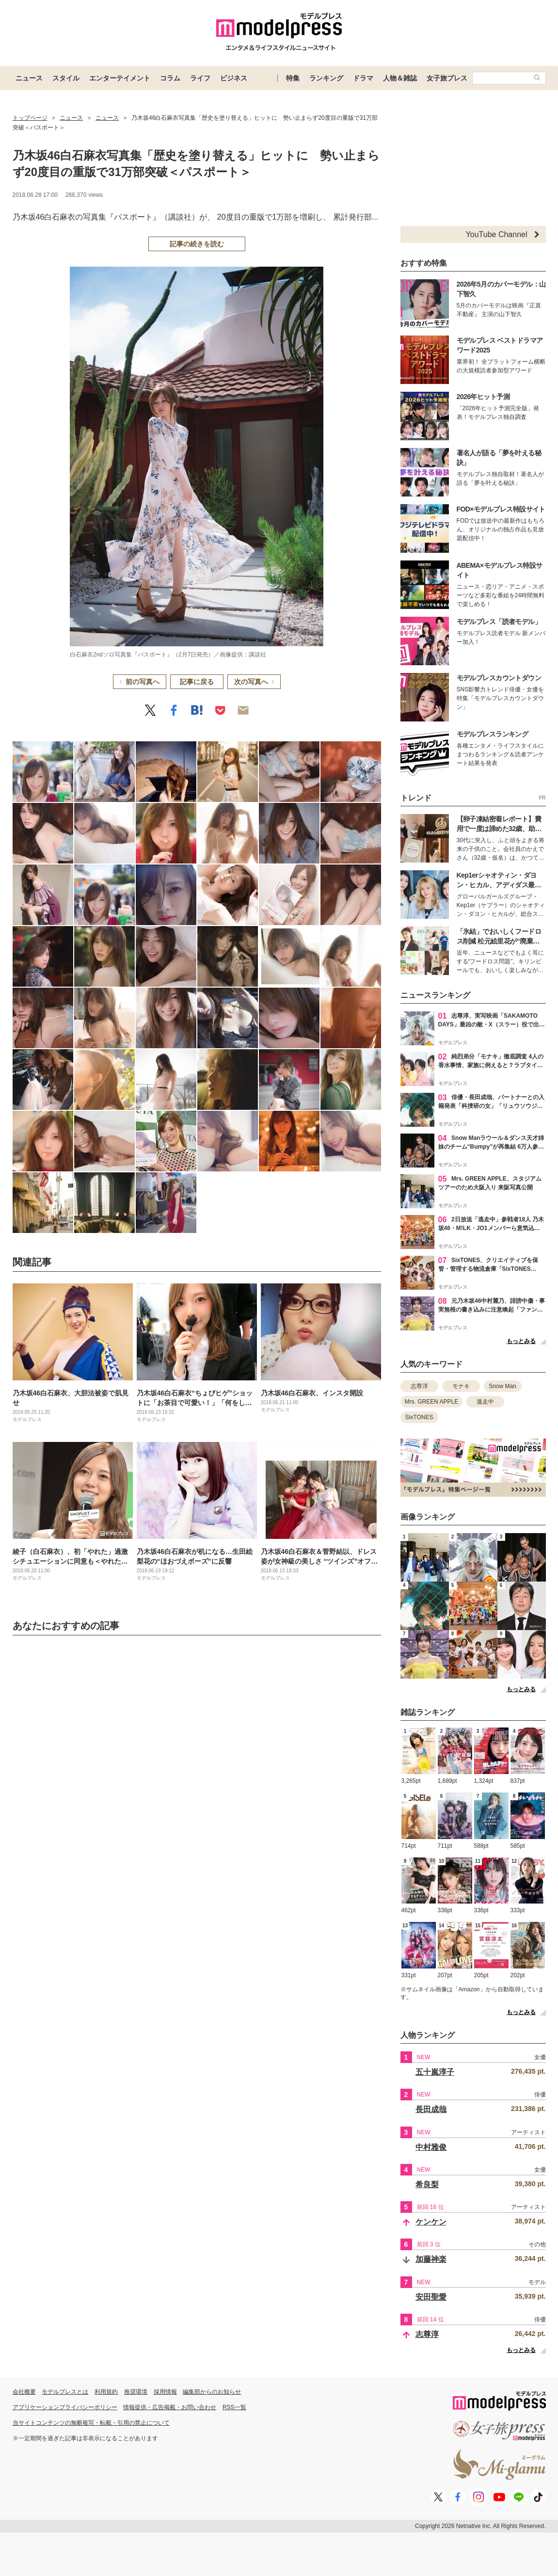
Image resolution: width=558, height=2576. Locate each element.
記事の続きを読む (197, 244)
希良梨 (427, 2184)
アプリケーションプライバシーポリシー (65, 2407)
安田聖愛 (430, 2297)
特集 (293, 78)
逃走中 (485, 1401)
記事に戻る (197, 682)
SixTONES (419, 1417)
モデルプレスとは (65, 2391)
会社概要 (24, 2391)
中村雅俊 (430, 2147)
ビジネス (233, 78)
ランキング (326, 78)
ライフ (200, 78)
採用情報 (165, 2391)
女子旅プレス (447, 78)
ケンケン (430, 2222)
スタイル (66, 78)
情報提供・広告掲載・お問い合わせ (169, 2407)
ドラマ (363, 78)
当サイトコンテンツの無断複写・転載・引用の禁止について (91, 2422)
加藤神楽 (430, 2259)
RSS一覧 (234, 2407)
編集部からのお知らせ (212, 2391)
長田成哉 (430, 2109)
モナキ (461, 1386)
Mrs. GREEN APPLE (432, 1401)
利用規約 (106, 2391)
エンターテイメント (119, 78)
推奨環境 (135, 2391)
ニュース (29, 78)
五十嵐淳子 (434, 2072)
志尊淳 (419, 1386)
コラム (170, 78)
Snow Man (502, 1386)
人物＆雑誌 (400, 78)
